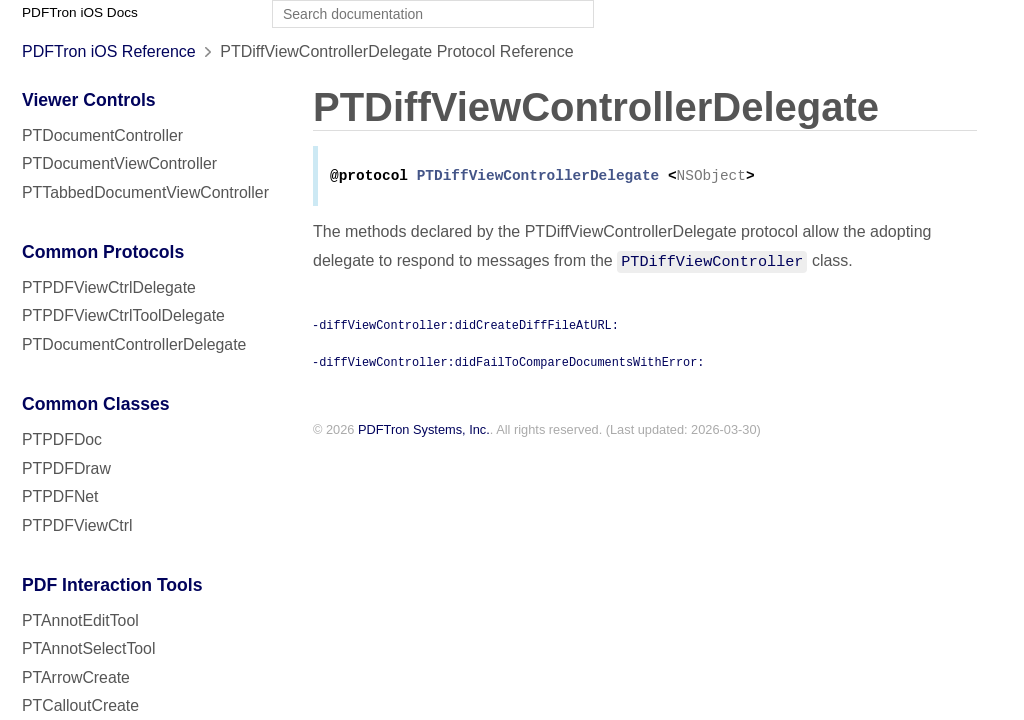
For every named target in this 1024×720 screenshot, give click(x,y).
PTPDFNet (60, 496)
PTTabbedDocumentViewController (145, 192)
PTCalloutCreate (80, 705)
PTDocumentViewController (119, 163)
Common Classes (96, 404)
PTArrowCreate (76, 677)
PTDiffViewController (712, 262)
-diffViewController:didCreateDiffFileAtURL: (465, 326)
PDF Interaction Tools (112, 585)
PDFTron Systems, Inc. (424, 431)
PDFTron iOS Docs (80, 12)
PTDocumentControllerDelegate (134, 344)
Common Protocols (103, 252)
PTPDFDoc (62, 439)
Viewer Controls (89, 100)
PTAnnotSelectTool (88, 648)
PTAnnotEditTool (80, 620)
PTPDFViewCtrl (77, 525)
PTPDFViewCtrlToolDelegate (123, 315)
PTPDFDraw (66, 468)
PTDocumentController (102, 135)
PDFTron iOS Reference (109, 51)
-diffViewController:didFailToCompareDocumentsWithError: (508, 363)
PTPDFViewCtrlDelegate (109, 287)
